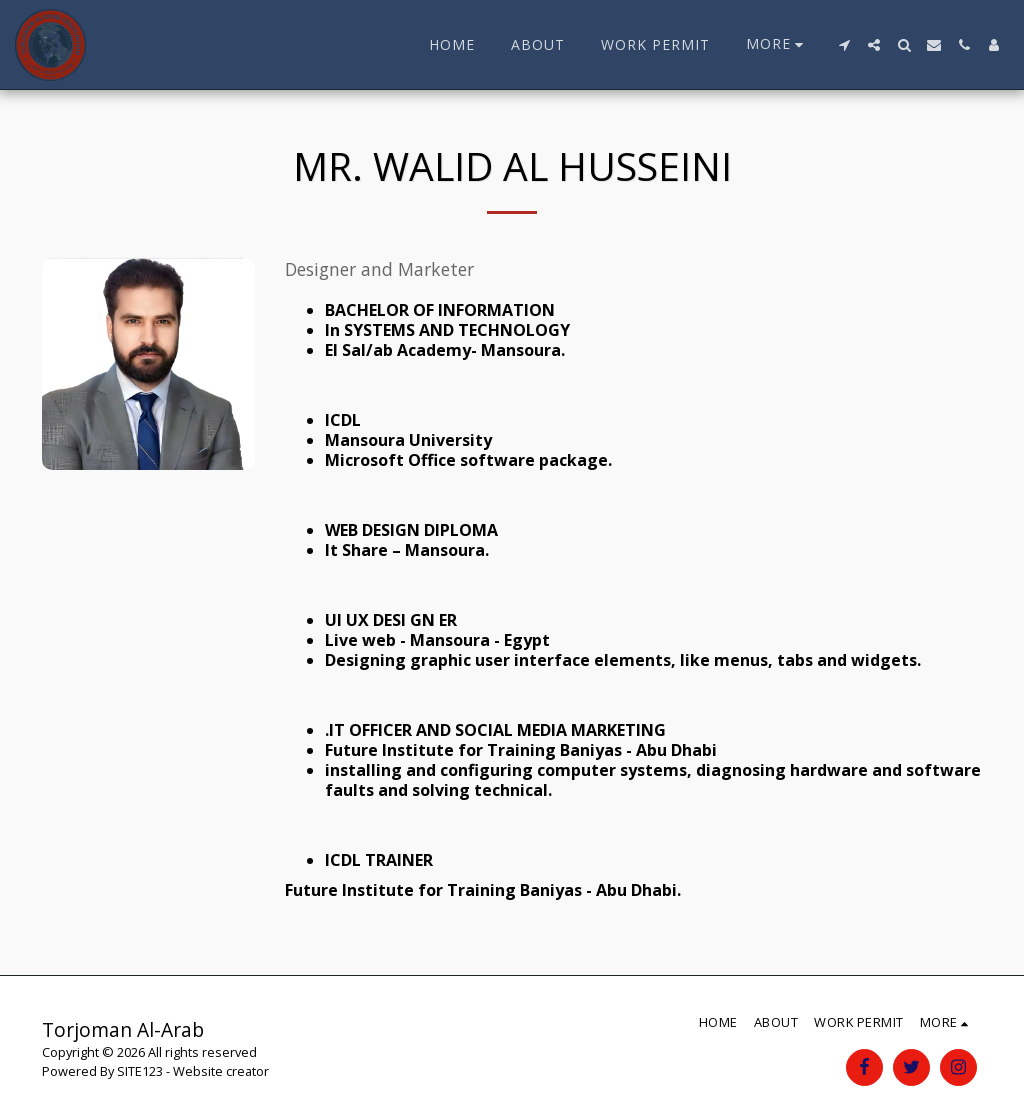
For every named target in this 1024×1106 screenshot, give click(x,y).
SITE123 (140, 1071)
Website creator (221, 1071)
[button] (844, 45)
